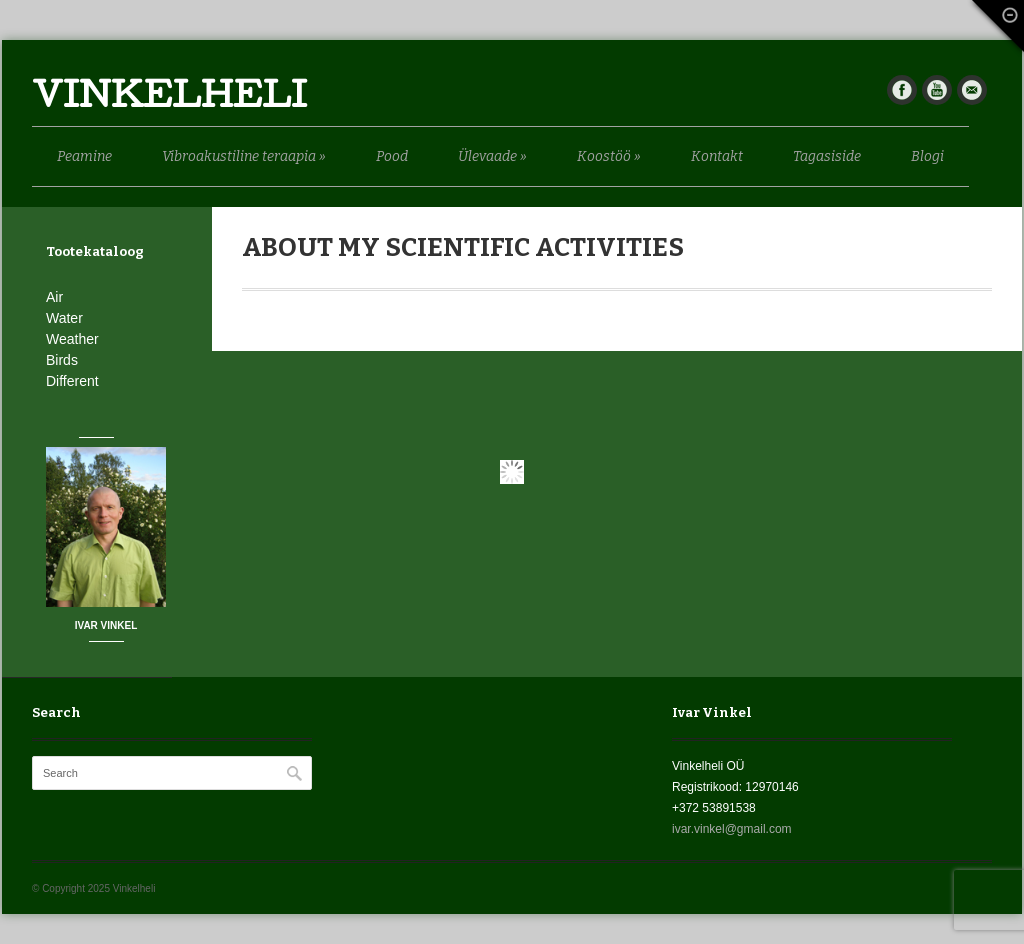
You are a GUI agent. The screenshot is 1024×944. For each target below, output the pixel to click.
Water (64, 318)
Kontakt (717, 156)
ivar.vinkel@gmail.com (732, 829)
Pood (392, 156)
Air (54, 297)
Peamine (84, 156)
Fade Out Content (994, 30)
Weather (72, 339)
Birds (62, 360)
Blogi (927, 156)
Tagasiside (827, 156)
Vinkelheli (169, 99)
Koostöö (609, 156)
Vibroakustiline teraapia (244, 156)
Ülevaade (492, 156)
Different (72, 381)
